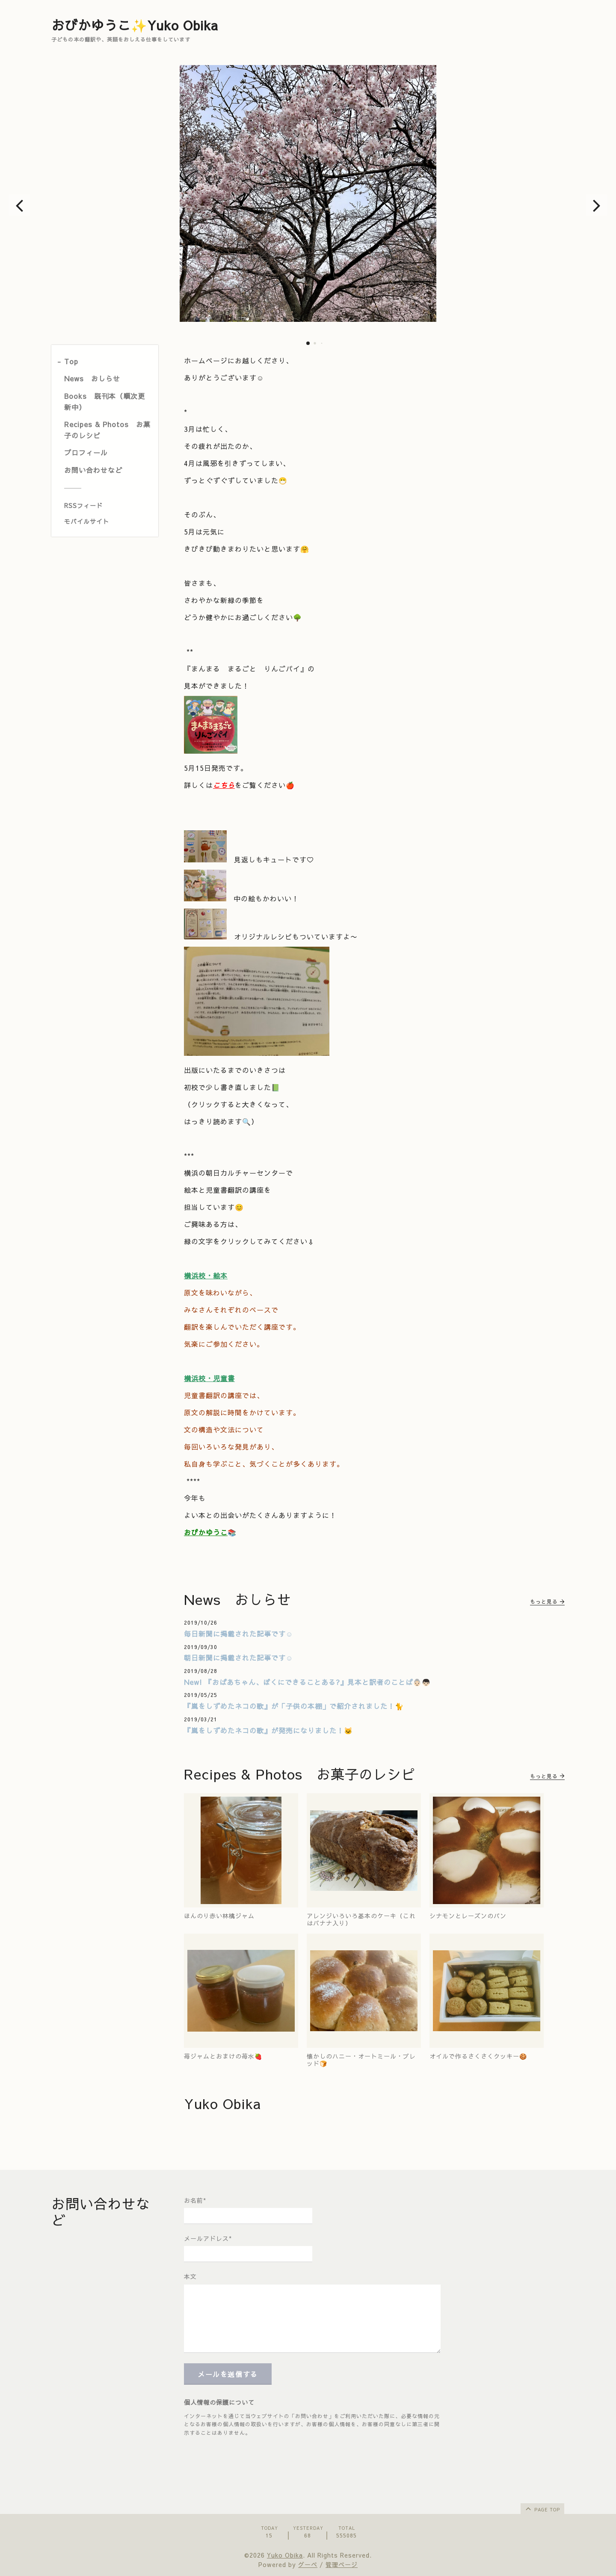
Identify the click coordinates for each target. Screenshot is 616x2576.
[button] (19, 205)
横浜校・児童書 (209, 1378)
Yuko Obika (285, 2555)
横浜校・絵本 (206, 1275)
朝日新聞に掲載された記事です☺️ (238, 1657)
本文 (190, 2276)
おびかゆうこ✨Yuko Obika (134, 25)
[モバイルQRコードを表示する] (108, 521)
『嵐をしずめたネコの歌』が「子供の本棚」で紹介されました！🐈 (294, 1706)
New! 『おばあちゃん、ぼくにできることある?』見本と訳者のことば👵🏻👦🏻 (307, 1682)
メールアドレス (208, 2238)
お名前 (195, 2200)
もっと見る (547, 1601)
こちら (224, 785)
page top (542, 2508)
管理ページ (342, 2564)
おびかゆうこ (206, 1532)
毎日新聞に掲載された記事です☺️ (238, 1633)
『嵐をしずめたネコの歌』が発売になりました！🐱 (268, 1730)
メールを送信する (228, 2374)
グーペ (307, 2564)
